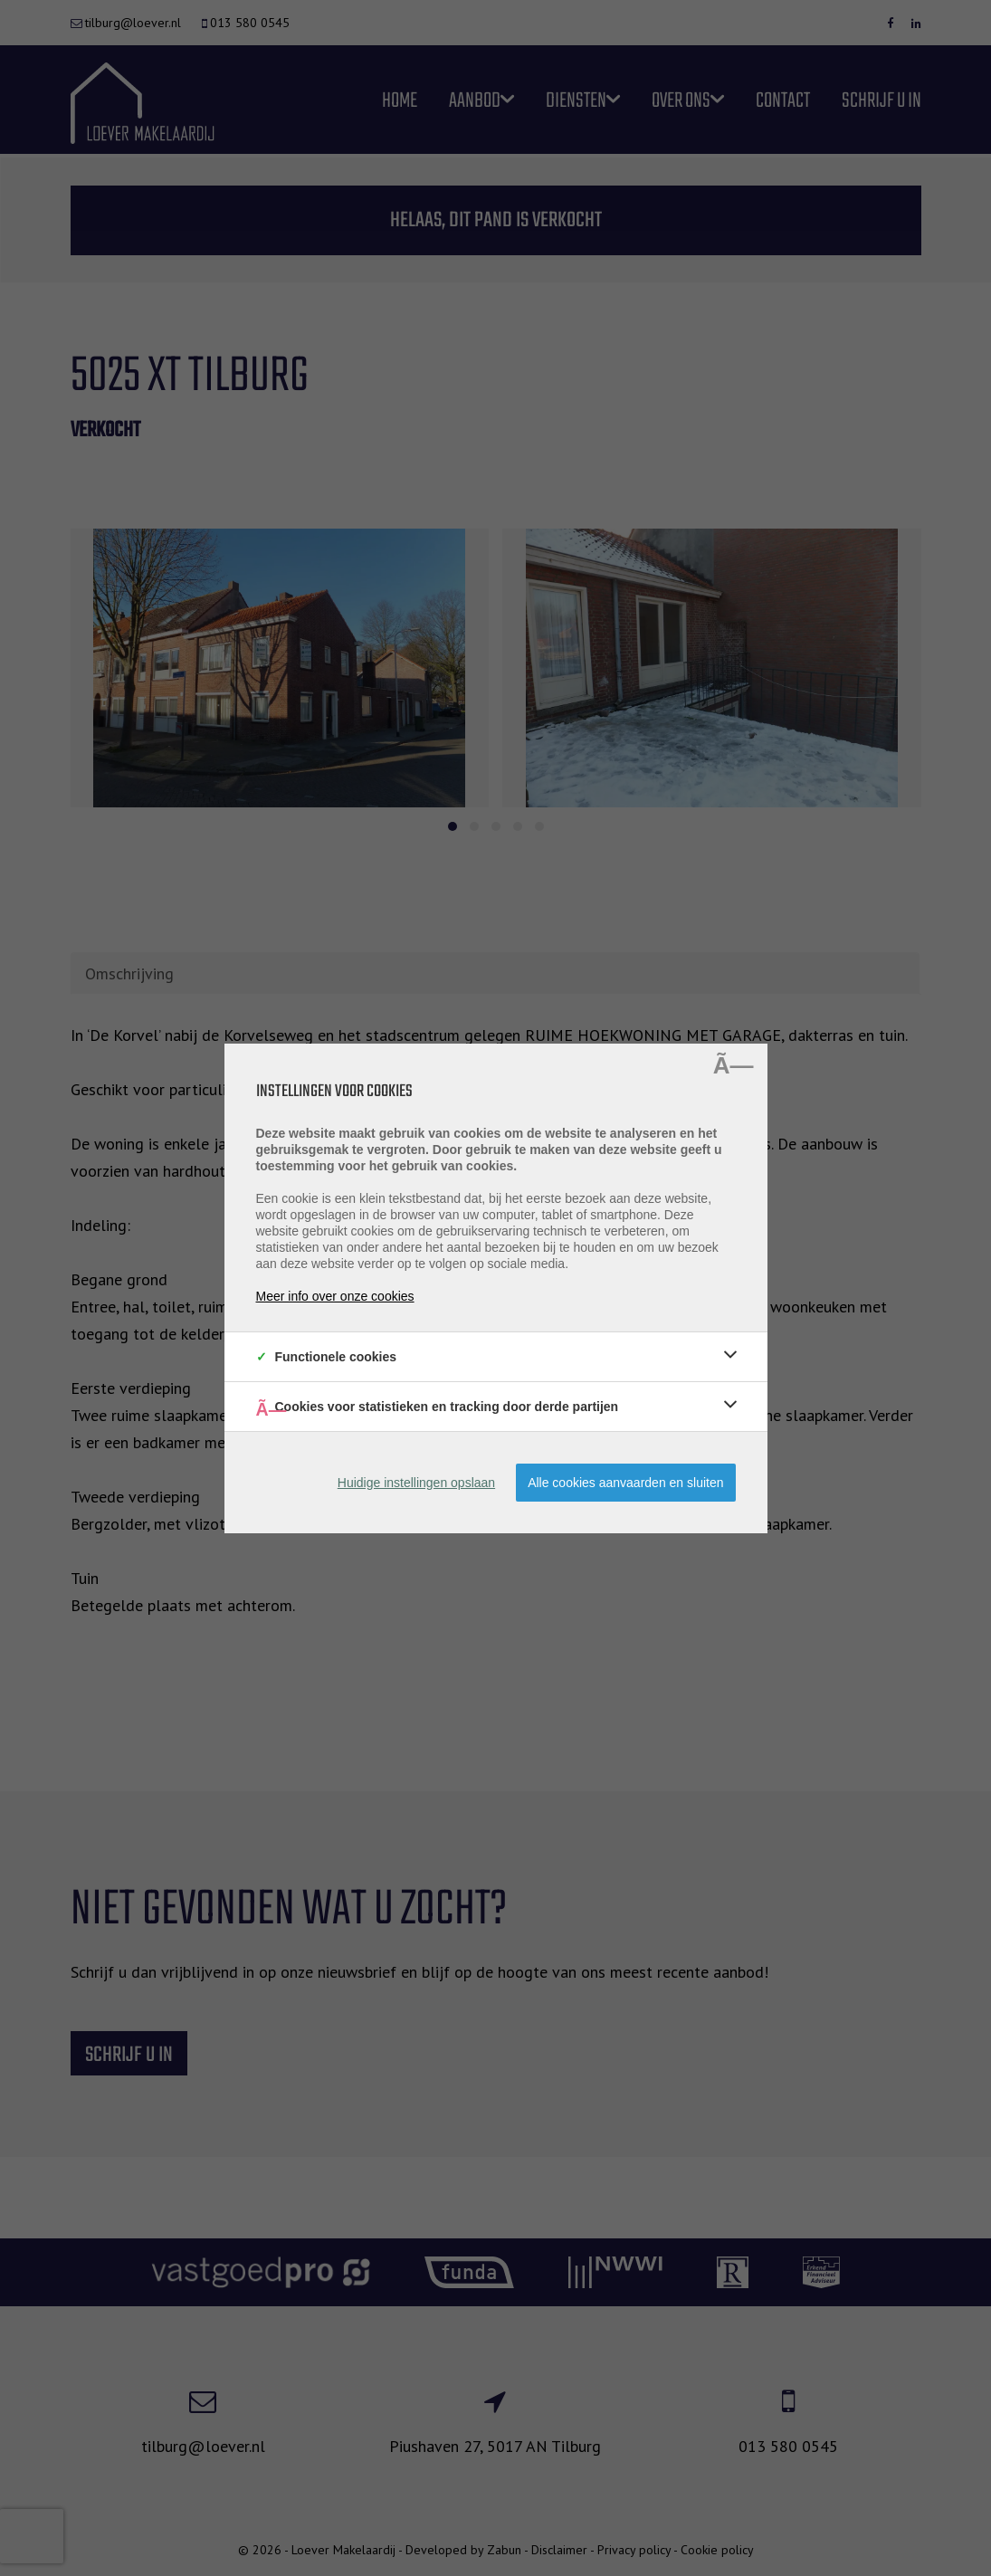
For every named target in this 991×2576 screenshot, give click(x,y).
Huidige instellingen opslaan (416, 1482)
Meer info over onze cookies (335, 1296)
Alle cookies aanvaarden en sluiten (625, 1482)
